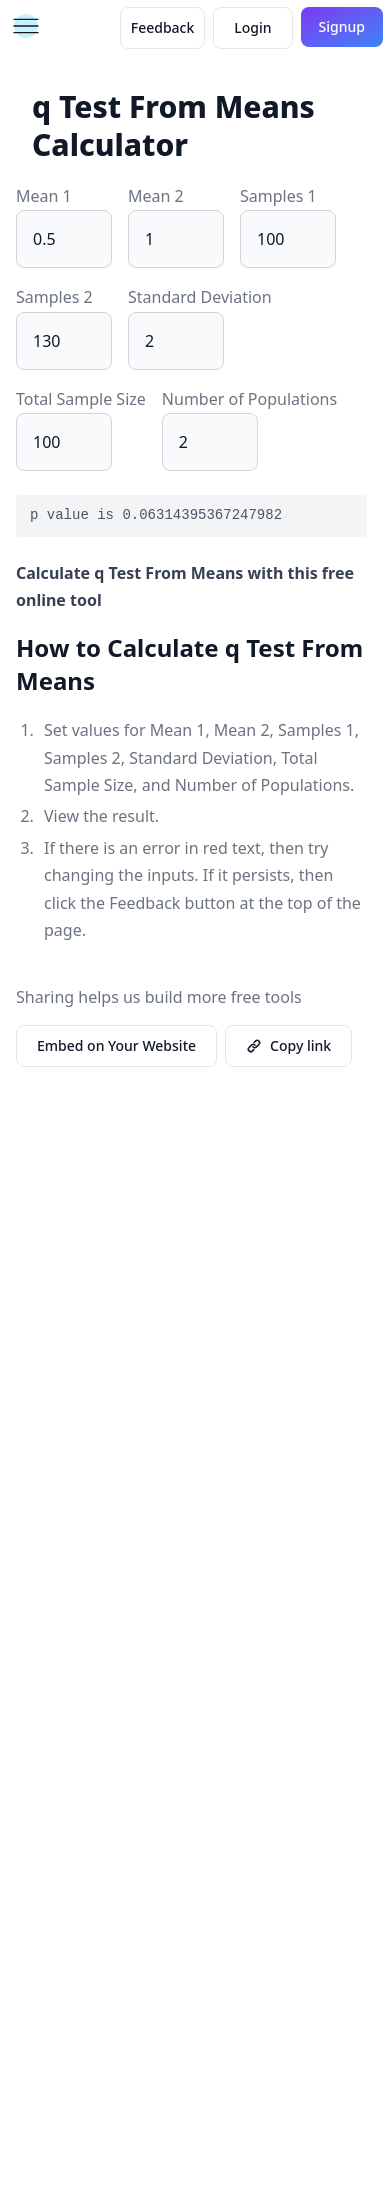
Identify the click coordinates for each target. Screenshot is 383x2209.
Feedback (163, 27)
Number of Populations (249, 399)
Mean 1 (44, 196)
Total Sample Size (81, 399)
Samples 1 (278, 196)
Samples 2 (54, 297)
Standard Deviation (200, 297)
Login (252, 27)
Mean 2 (156, 196)
